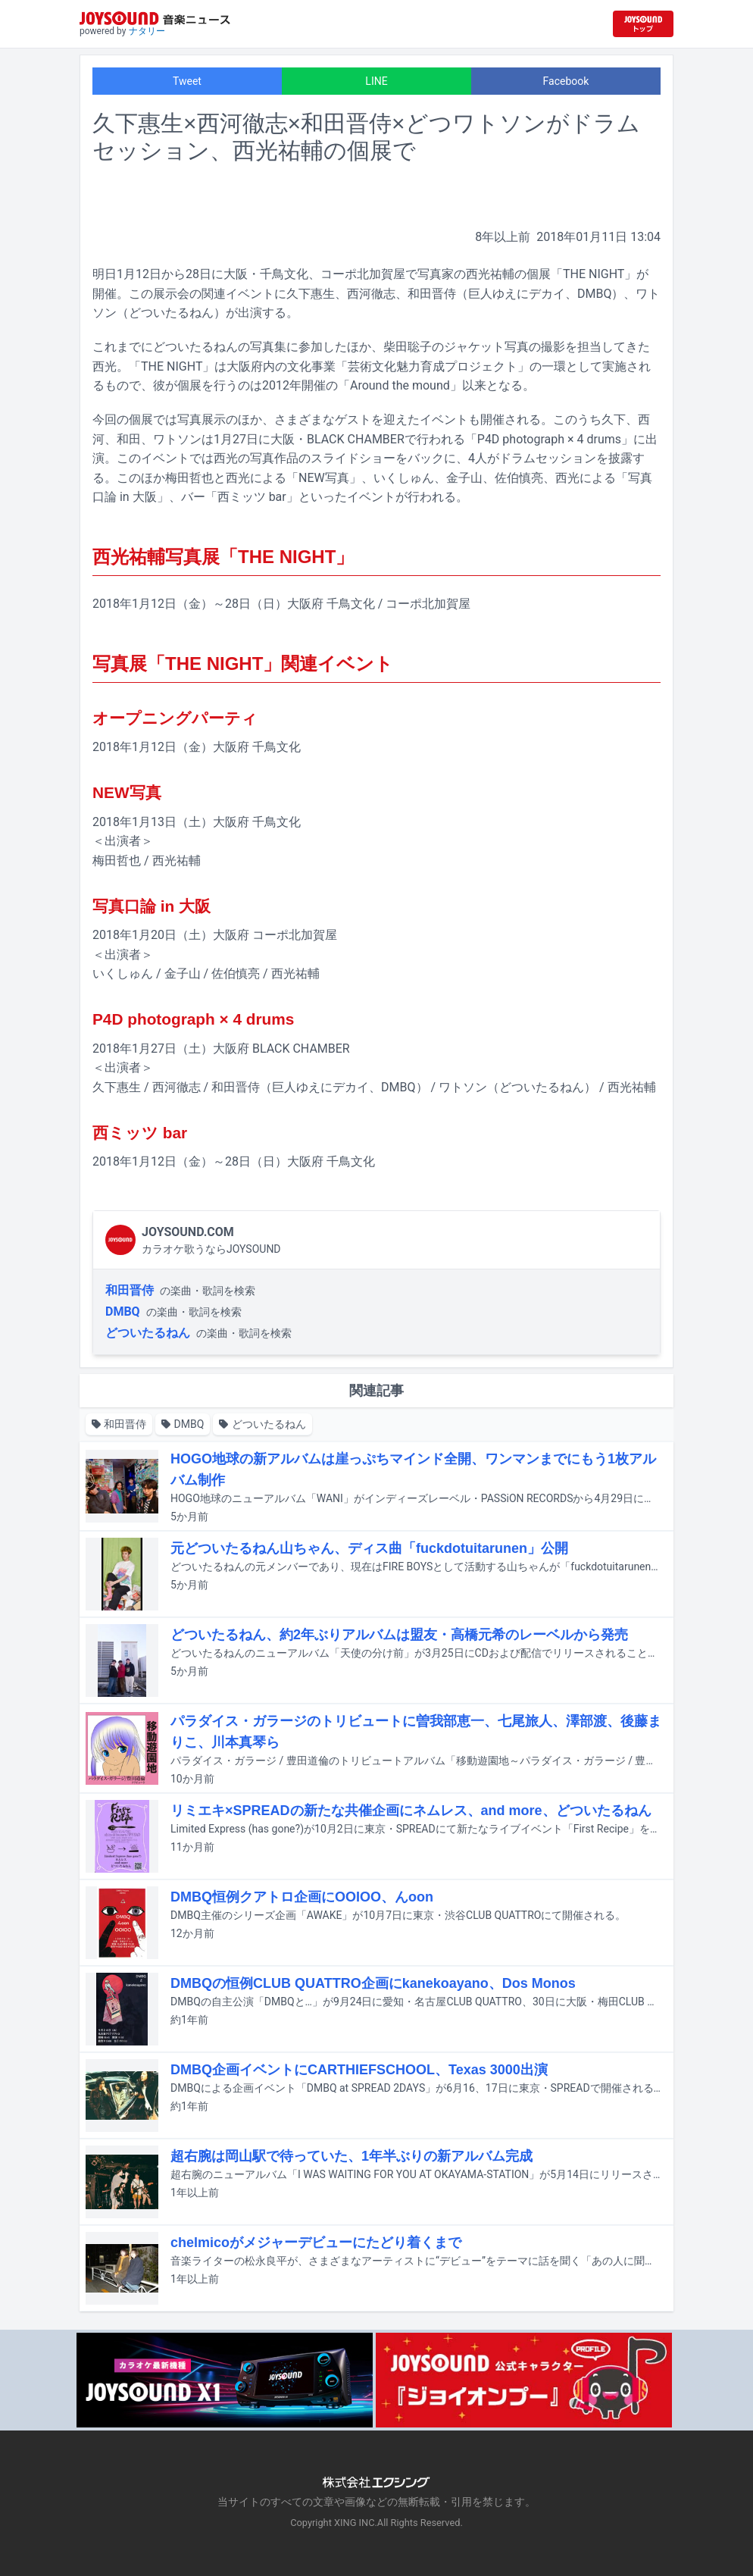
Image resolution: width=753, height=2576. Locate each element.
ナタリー (147, 31)
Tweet (187, 81)
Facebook (566, 81)
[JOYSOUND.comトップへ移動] (643, 24)
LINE (376, 81)
